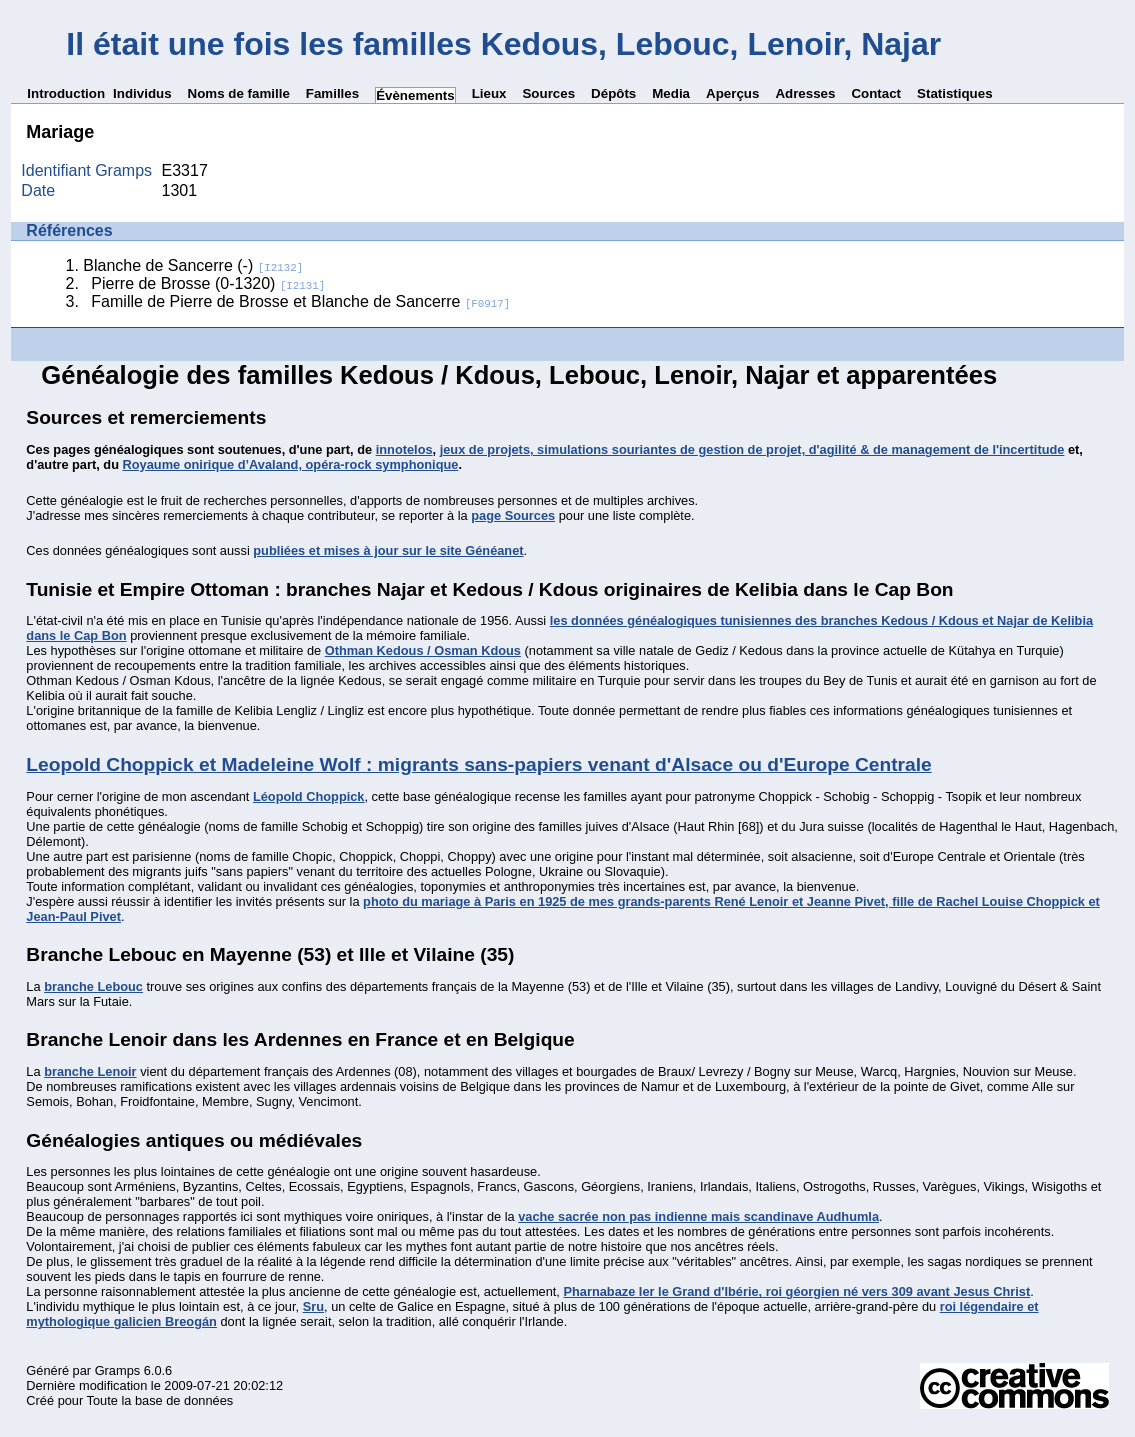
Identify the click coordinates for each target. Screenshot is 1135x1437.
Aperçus (732, 93)
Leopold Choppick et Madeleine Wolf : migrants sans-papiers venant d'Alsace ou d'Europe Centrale (478, 764)
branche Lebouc (93, 986)
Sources (548, 93)
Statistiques (955, 93)
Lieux (489, 93)
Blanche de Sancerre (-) (193, 265)
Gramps (118, 1370)
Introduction (66, 93)
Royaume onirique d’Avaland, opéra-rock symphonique (291, 464)
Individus (142, 93)
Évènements (415, 95)
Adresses (805, 93)
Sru (313, 1306)
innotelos (404, 449)
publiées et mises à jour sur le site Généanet (388, 550)
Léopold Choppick (309, 796)
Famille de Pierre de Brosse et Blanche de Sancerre (300, 301)
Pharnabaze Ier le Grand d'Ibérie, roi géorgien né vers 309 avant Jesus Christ (796, 1291)
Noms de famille (239, 93)
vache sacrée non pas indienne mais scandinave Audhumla (698, 1216)
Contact (876, 93)
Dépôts (613, 93)
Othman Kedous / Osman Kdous (423, 650)
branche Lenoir (90, 1071)
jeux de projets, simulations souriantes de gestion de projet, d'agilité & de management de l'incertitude (752, 449)
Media (671, 93)
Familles (332, 93)
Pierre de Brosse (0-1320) (208, 283)
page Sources (513, 515)
